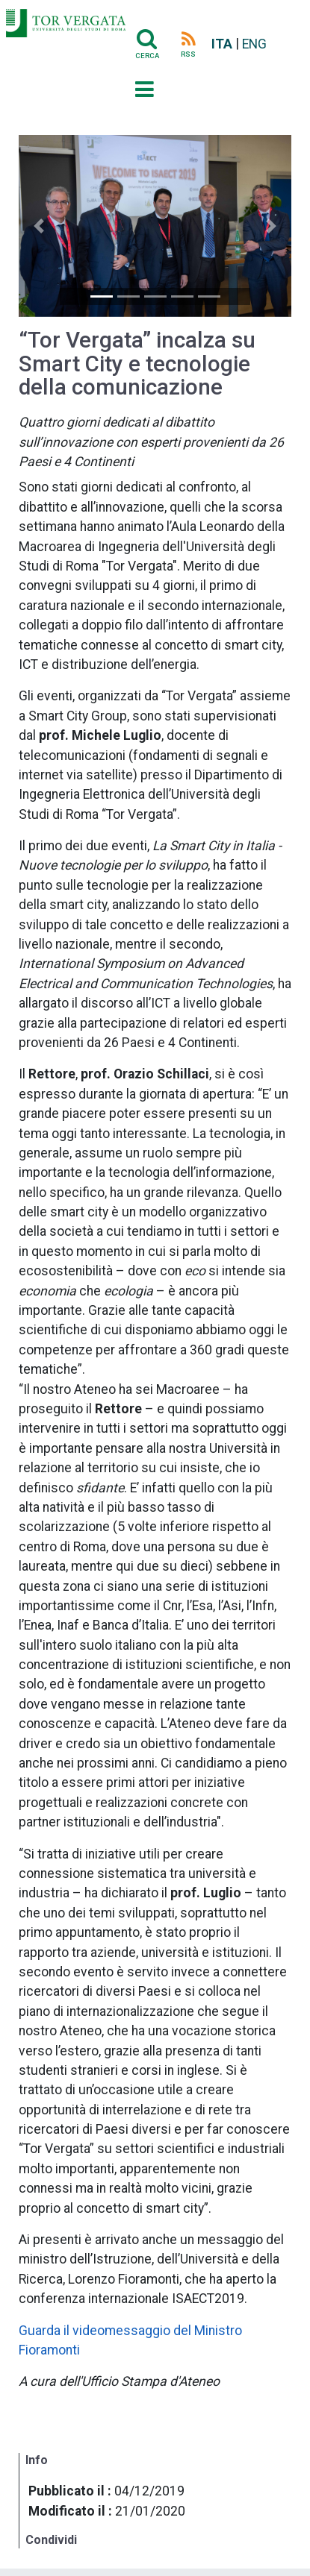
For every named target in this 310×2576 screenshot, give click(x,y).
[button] (39, 226)
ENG (254, 44)
